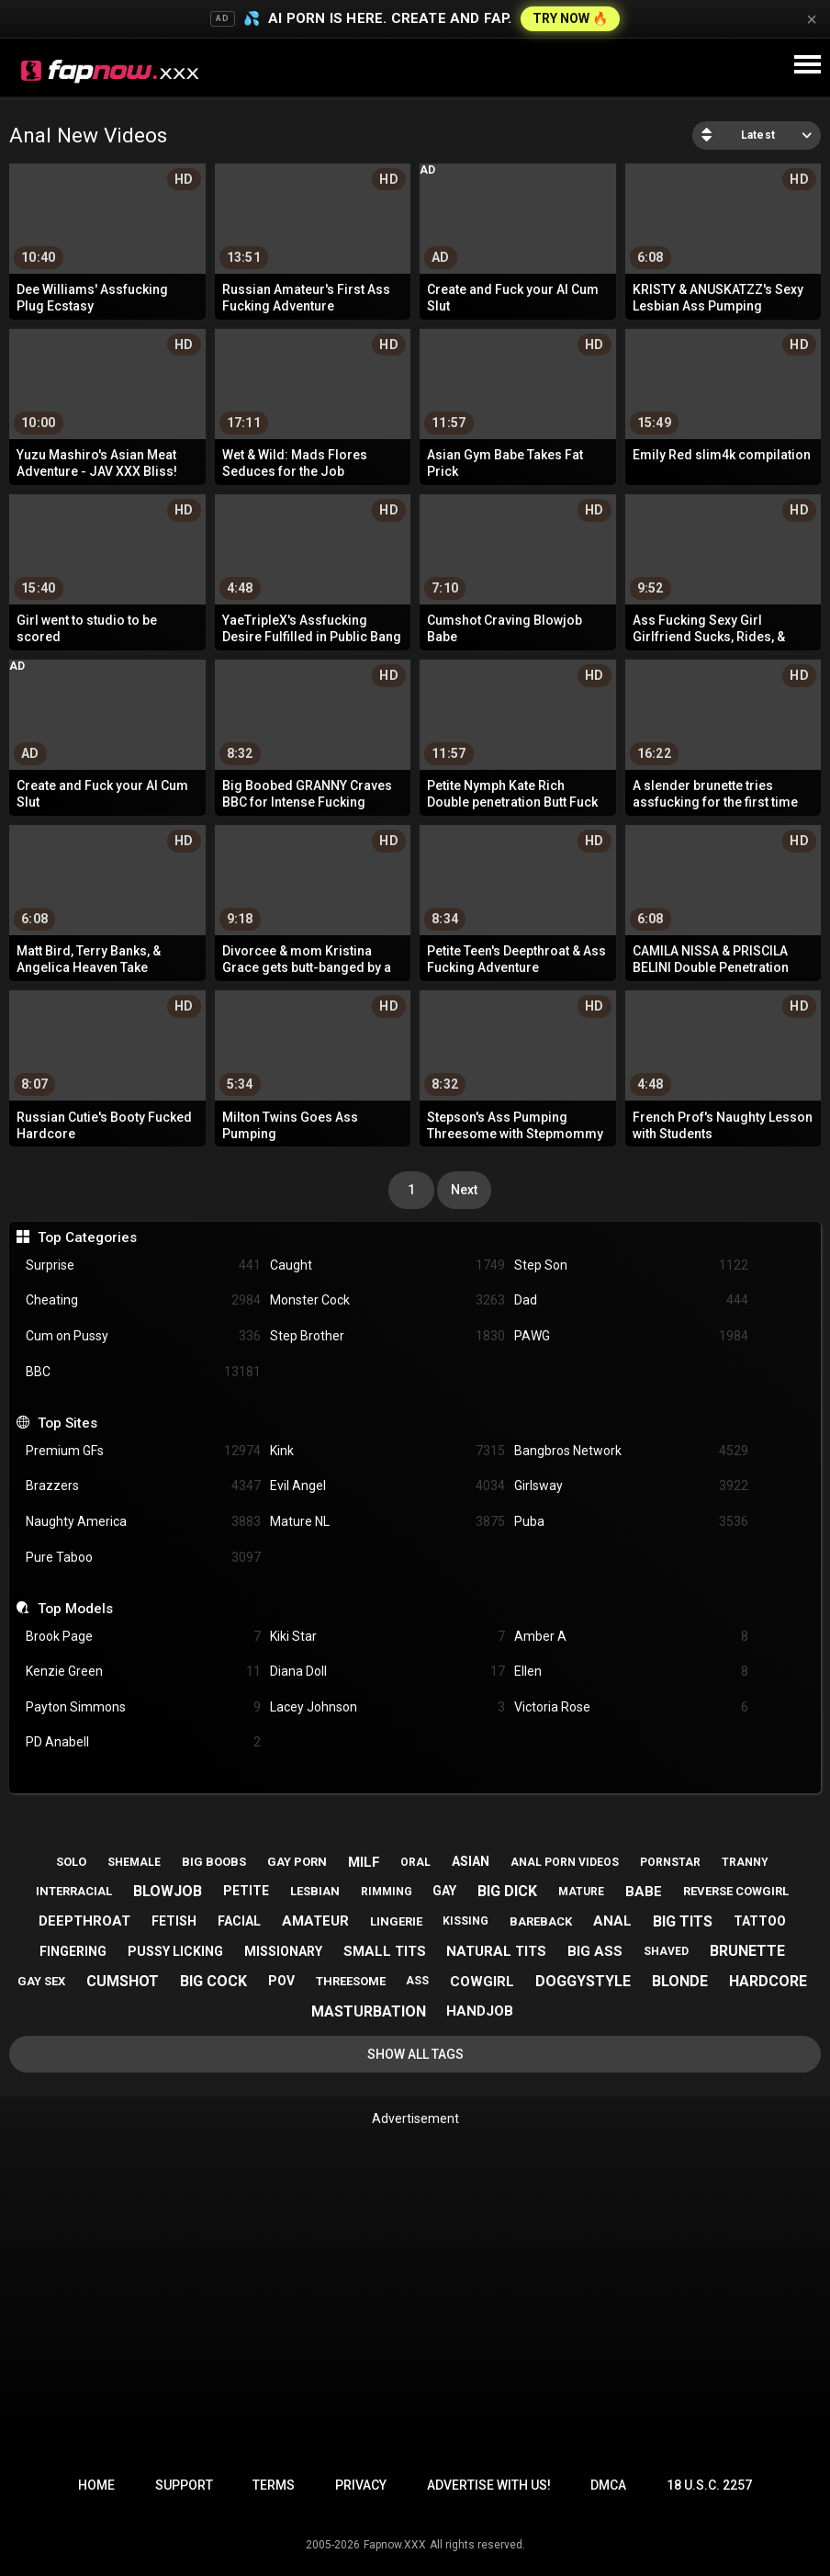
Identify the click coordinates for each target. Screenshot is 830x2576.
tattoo (760, 1921)
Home (96, 2485)
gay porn (297, 1862)
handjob (479, 2011)
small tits (384, 1951)
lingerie (396, 1921)
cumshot (122, 1981)
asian (470, 1861)
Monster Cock (387, 1300)
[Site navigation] (807, 65)
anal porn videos (564, 1862)
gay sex (41, 1981)
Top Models (75, 1608)
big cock (213, 1981)
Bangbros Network (631, 1451)
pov (281, 1980)
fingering (73, 1951)
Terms (273, 2485)
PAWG (631, 1336)
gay (444, 1890)
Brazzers (143, 1486)
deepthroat (84, 1921)
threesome (351, 1981)
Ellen (631, 1671)
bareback (541, 1921)
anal (612, 1921)
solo (71, 1862)
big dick (507, 1891)
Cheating (143, 1300)
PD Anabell (143, 1742)
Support (184, 2485)
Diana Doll (387, 1671)
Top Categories (87, 1237)
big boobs (214, 1862)
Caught (387, 1265)
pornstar (670, 1862)
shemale (134, 1862)
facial (239, 1921)
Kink (387, 1451)
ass (417, 1980)
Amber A (631, 1636)
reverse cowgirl (736, 1891)
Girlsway (631, 1486)
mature (581, 1891)
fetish (173, 1921)
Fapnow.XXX (395, 2544)
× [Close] (811, 19)
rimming (386, 1891)
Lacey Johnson (387, 1707)
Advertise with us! (489, 2485)
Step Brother (387, 1336)
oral (415, 1862)
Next (464, 1189)
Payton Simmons (143, 1707)
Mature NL (387, 1522)
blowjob (167, 1891)
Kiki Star (387, 1636)
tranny (745, 1862)
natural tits (496, 1951)
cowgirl (482, 1981)
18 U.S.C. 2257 (709, 2485)
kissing (465, 1921)
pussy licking (175, 1951)
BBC (143, 1372)
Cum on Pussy (143, 1336)
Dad (631, 1300)
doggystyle (583, 1981)
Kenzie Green (143, 1671)
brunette (747, 1951)
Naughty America (143, 1522)
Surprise (143, 1265)
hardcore (768, 1981)
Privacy (361, 2485)
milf (364, 1862)
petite (246, 1890)
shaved (666, 1951)
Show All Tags (415, 2054)
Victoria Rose (631, 1707)
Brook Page (143, 1636)
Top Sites (67, 1423)
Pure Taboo (143, 1557)
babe (643, 1891)
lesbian (315, 1891)
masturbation (368, 2011)
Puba (631, 1522)
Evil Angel (387, 1486)
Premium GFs (143, 1451)
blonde (680, 1981)
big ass (594, 1951)
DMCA (608, 2485)
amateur (315, 1921)
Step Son (631, 1265)
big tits (682, 1921)
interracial (74, 1891)
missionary (283, 1951)
